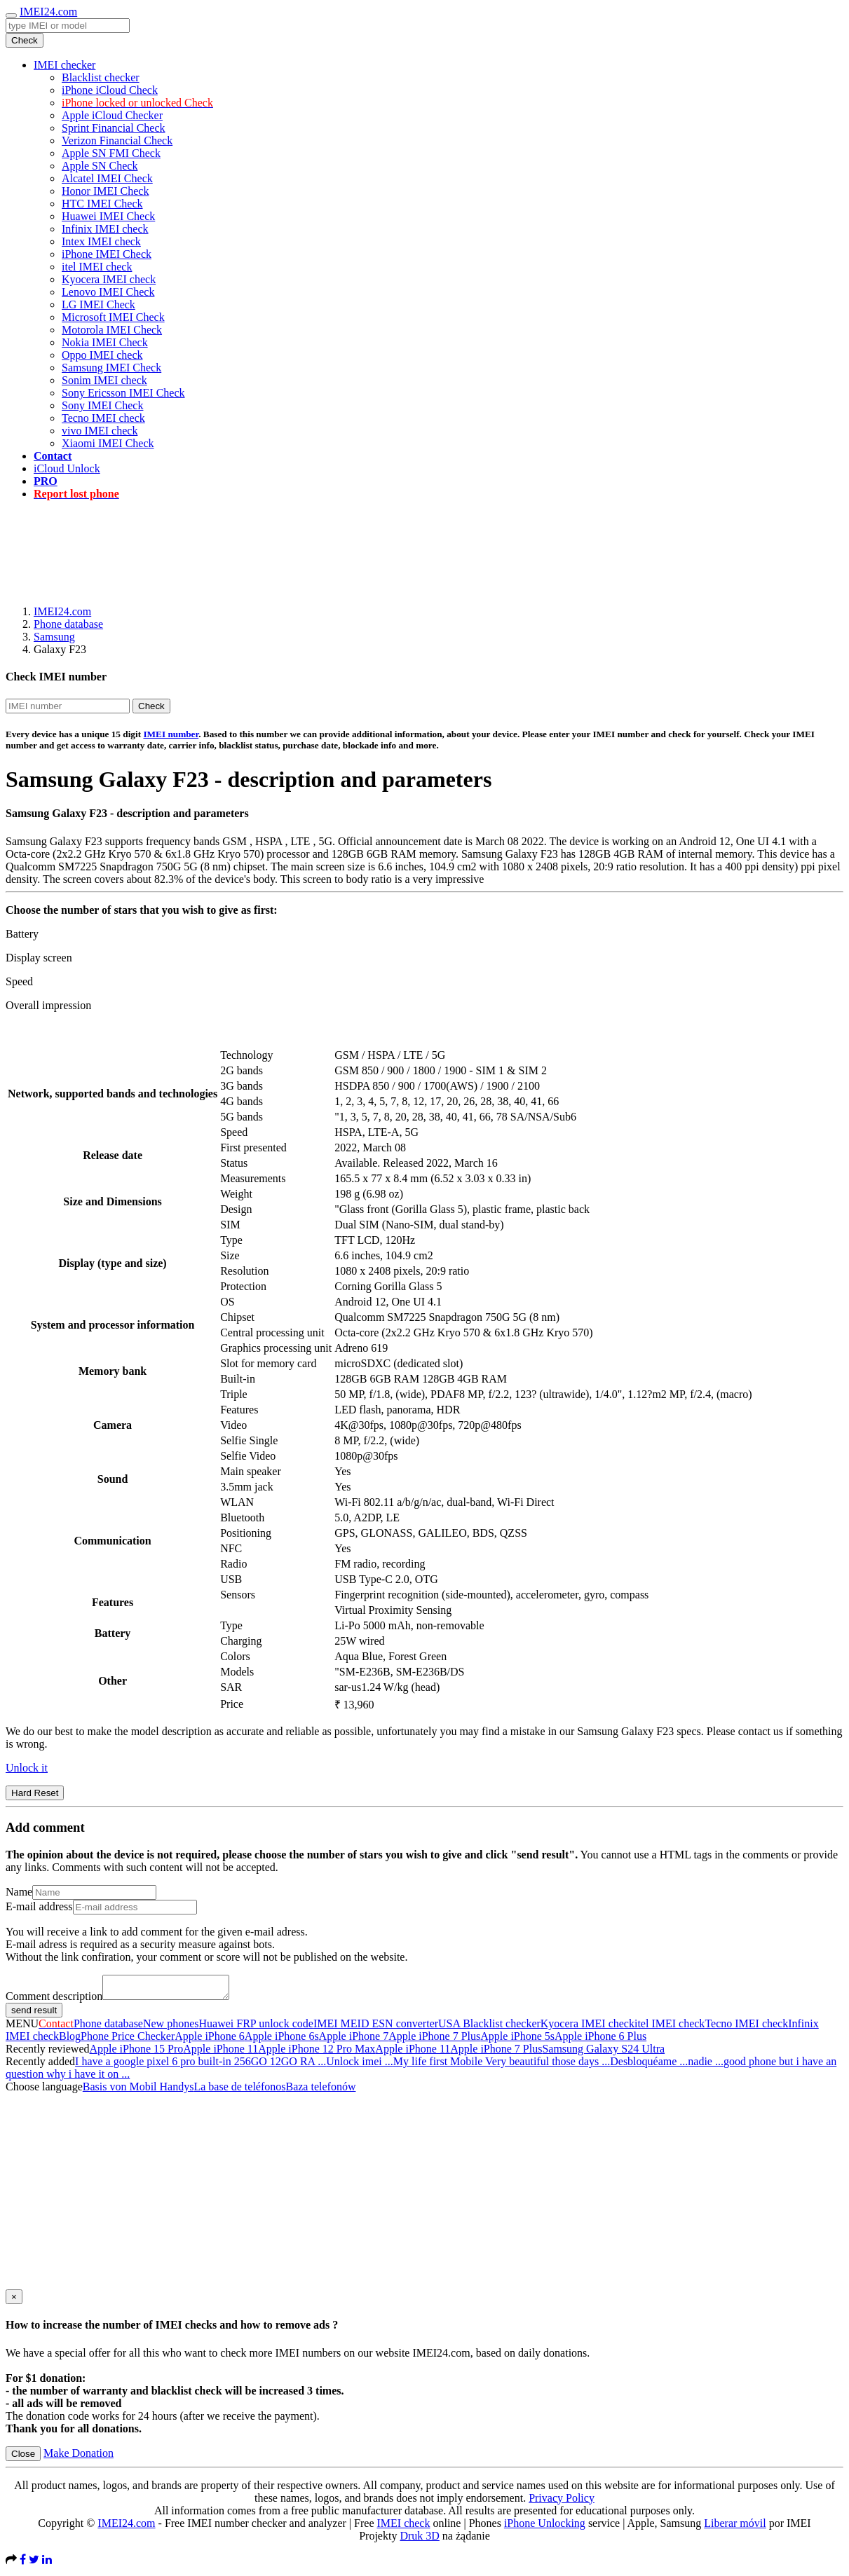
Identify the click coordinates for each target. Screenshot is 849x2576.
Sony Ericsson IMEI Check (123, 393)
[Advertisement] (425, 543)
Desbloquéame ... (649, 2065)
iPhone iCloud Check (110, 90)
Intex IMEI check (101, 241)
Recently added (40, 2065)
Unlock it (27, 1768)
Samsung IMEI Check (111, 368)
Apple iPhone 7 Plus (434, 2040)
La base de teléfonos (239, 2091)
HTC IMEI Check (102, 204)
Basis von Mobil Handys (138, 2091)
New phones (171, 2028)
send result (34, 2014)
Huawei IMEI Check (108, 216)
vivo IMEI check (99, 431)
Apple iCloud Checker (112, 115)
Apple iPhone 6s (282, 2040)
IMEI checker (64, 65)
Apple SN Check (99, 166)
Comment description (54, 2000)
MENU (22, 2028)
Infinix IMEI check (105, 229)
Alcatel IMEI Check (107, 178)
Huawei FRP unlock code (256, 2028)
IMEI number (170, 734)
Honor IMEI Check (105, 191)
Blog (70, 2040)
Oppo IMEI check (102, 355)
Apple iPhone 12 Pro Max (316, 2053)
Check (24, 40)
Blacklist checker (101, 77)
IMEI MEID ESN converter (375, 2028)
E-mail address (39, 1906)
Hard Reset (34, 1793)
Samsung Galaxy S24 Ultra (603, 2053)
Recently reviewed (48, 2053)
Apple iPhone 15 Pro (137, 2053)
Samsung (54, 637)
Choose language (44, 2091)
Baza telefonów (320, 2091)
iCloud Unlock (67, 468)
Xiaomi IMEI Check (108, 443)
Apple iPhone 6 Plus (600, 2040)
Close (23, 2458)
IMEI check (403, 2527)
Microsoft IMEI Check (113, 317)
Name (19, 1892)
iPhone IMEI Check (106, 254)
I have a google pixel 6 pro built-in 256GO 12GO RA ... (200, 2065)
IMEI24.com (48, 12)
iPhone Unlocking (544, 2527)
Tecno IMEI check (103, 418)
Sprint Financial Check (113, 128)
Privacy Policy (562, 2502)
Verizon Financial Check (117, 140)
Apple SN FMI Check (111, 153)
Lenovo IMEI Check (108, 292)
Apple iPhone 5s (517, 2040)
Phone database (68, 624)
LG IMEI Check (98, 304)
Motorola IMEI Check (112, 330)
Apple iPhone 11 (220, 2053)
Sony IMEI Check (102, 405)
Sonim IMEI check (104, 380)
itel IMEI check (97, 267)
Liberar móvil (735, 2527)
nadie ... (706, 2065)
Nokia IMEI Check (105, 342)
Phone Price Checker (128, 2040)
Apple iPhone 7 (354, 2040)
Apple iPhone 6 (210, 2040)
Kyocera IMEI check (109, 279)
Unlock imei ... (359, 2065)
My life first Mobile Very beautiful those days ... (501, 2065)
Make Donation (78, 2457)
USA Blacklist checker (489, 2028)
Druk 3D (419, 2540)
